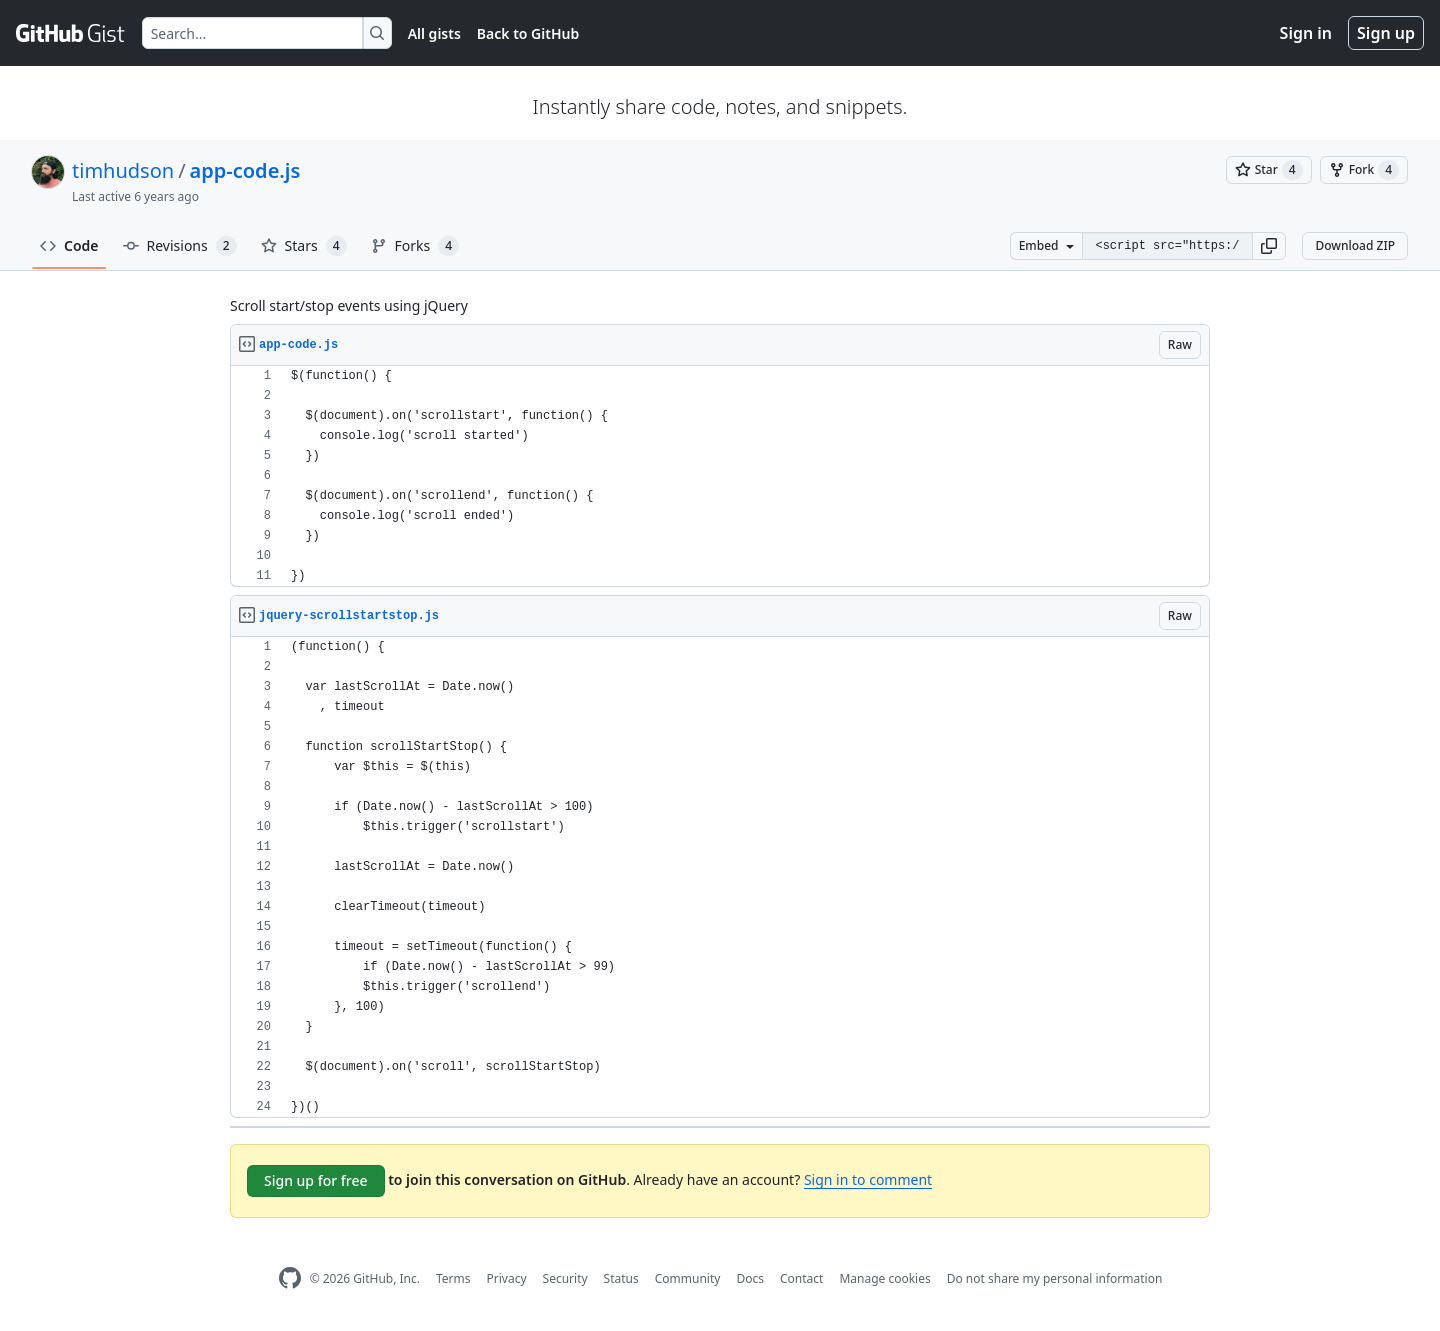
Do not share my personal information (1055, 1278)
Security (565, 1278)
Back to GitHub (528, 33)
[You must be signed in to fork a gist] (1364, 170)
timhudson (123, 170)
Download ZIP (1355, 245)
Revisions (180, 246)
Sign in (1306, 33)
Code (69, 245)
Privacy (507, 1278)
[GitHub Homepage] (290, 1278)
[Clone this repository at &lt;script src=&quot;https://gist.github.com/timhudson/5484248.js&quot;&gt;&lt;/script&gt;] (1167, 246)
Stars (304, 246)
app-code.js (245, 170)
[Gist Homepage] (71, 33)
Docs (750, 1278)
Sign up (1386, 33)
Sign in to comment (868, 1179)
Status (621, 1278)
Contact (801, 1278)
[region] (720, 476)
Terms (453, 1278)
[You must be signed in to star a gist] (1269, 170)
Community (688, 1278)
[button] (1269, 246)
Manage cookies (884, 1278)
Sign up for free (316, 1180)
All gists (434, 33)
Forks (415, 246)
